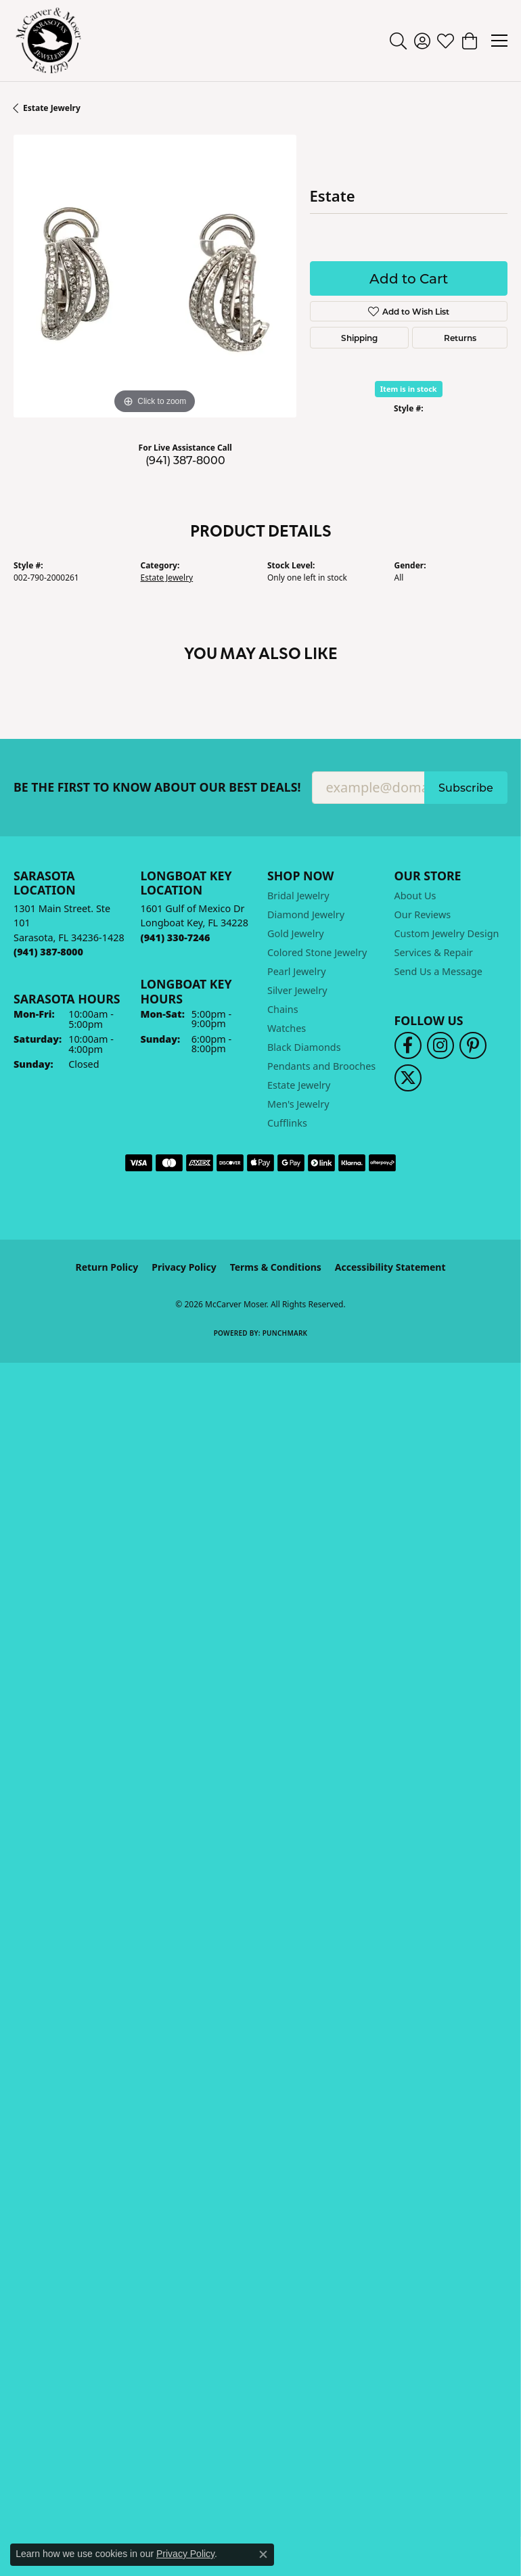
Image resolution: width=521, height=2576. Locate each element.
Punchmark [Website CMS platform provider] (285, 1333)
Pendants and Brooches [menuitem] (321, 1066)
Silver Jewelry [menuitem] (297, 990)
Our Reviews (422, 914)
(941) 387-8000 (185, 460)
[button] (398, 40)
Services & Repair (434, 952)
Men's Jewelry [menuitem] (298, 1104)
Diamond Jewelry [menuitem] (305, 914)
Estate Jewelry (52, 108)
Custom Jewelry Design (446, 933)
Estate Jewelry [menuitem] (298, 1085)
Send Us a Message (438, 971)
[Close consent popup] (263, 2554)
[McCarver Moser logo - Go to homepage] (49, 41)
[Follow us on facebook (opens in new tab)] (408, 1045)
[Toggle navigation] (499, 40)
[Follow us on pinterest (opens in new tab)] (472, 1045)
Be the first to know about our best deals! (157, 787)
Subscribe (465, 787)
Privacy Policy (184, 1267)
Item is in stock (408, 389)
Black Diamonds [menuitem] (304, 1047)
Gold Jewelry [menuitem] (295, 933)
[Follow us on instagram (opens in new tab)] (440, 1045)
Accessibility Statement (390, 1267)
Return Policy (107, 1267)
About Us (415, 895)
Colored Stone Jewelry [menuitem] (317, 952)
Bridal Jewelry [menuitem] (298, 895)
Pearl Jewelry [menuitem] (296, 971)
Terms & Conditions (275, 1267)
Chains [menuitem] (282, 1009)
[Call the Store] (48, 951)
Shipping (359, 337)
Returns (460, 337)
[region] (155, 276)
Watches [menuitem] (286, 1028)
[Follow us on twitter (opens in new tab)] (408, 1077)
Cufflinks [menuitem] (287, 1122)
